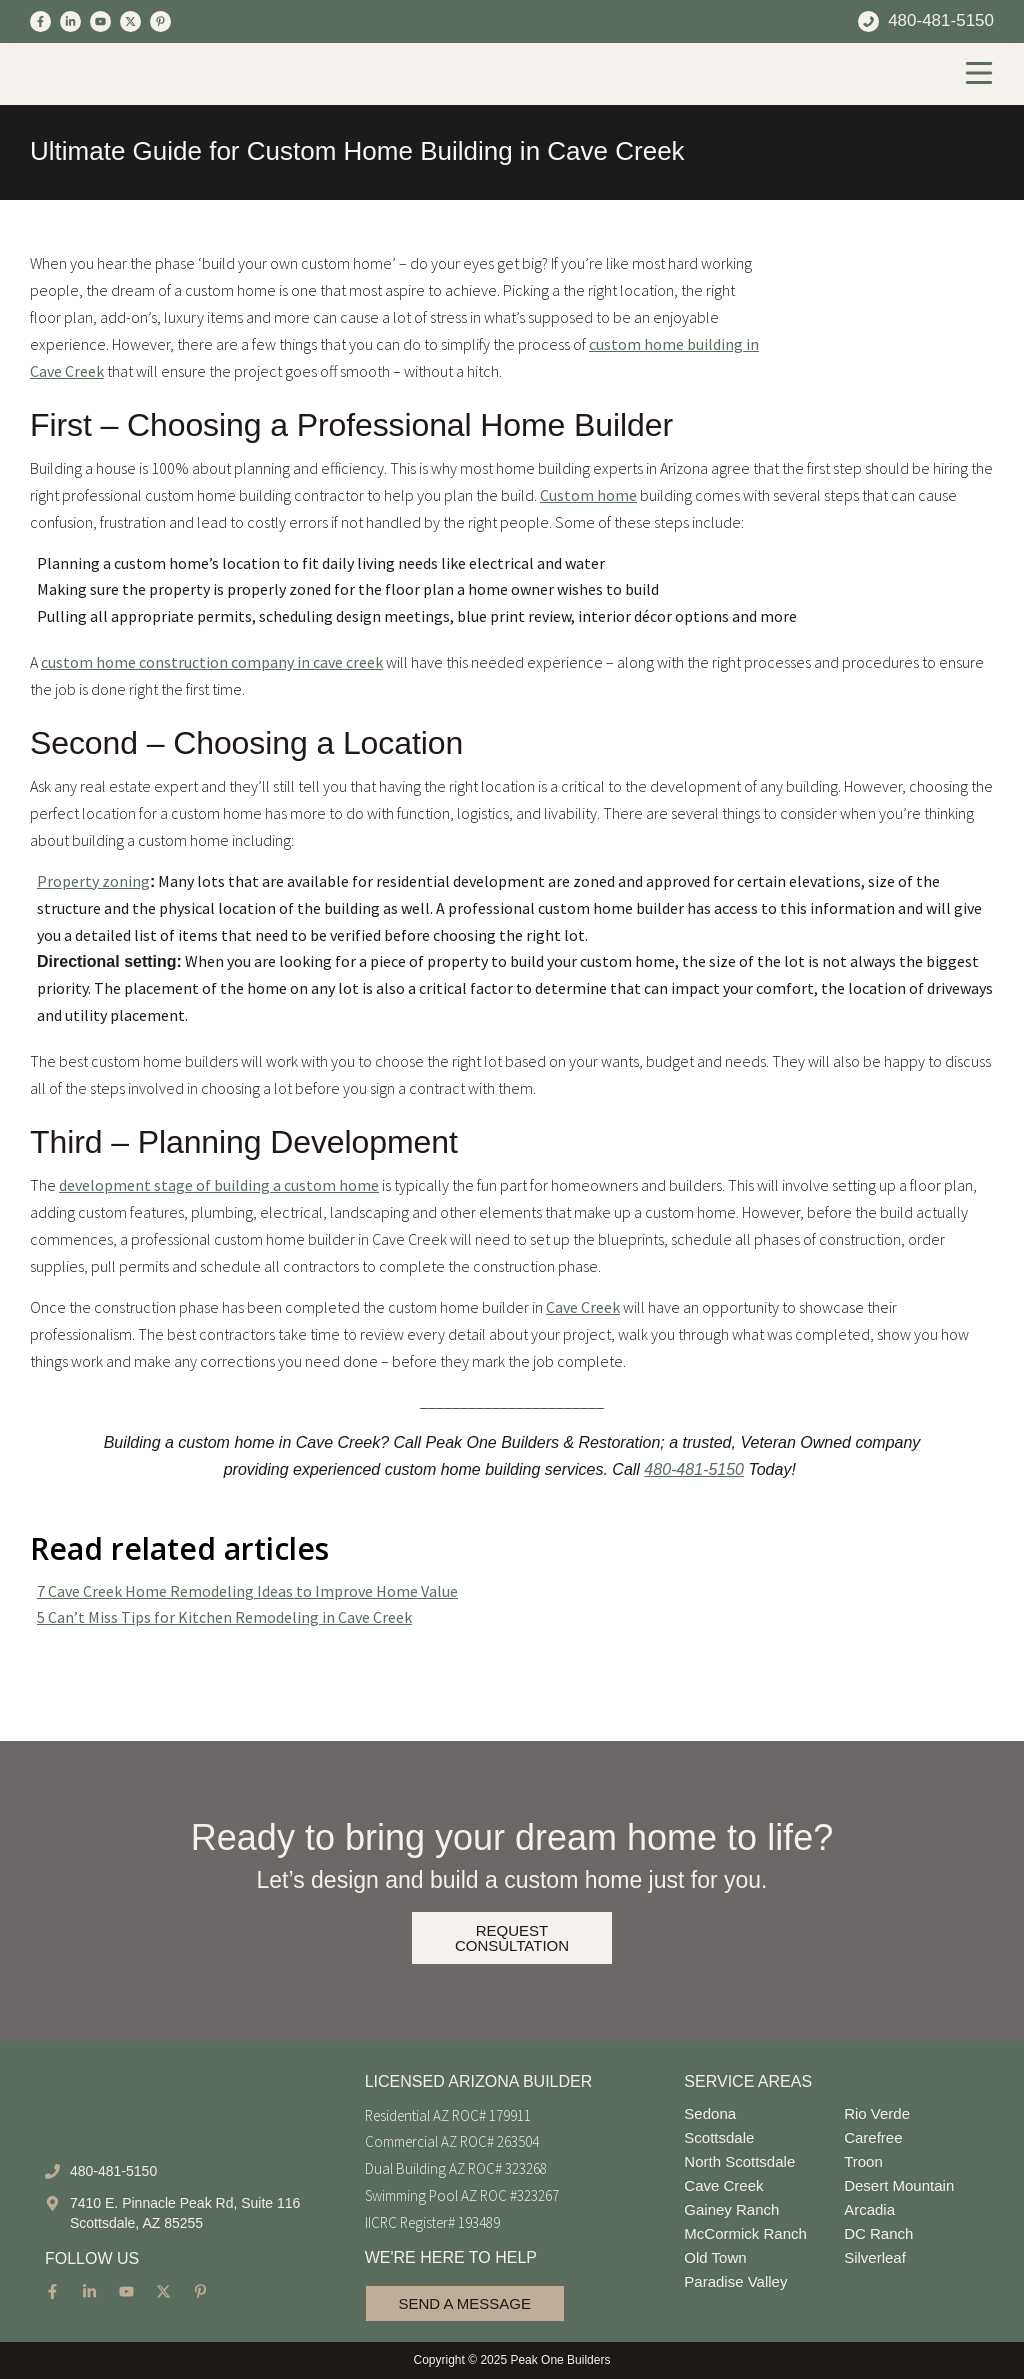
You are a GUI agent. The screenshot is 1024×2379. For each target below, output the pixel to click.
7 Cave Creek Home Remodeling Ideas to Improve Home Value (247, 1591)
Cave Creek (583, 1307)
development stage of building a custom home (219, 1185)
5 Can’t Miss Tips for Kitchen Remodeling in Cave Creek (224, 1617)
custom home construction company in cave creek (212, 662)
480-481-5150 (694, 1469)
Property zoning (93, 881)
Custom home (588, 495)
